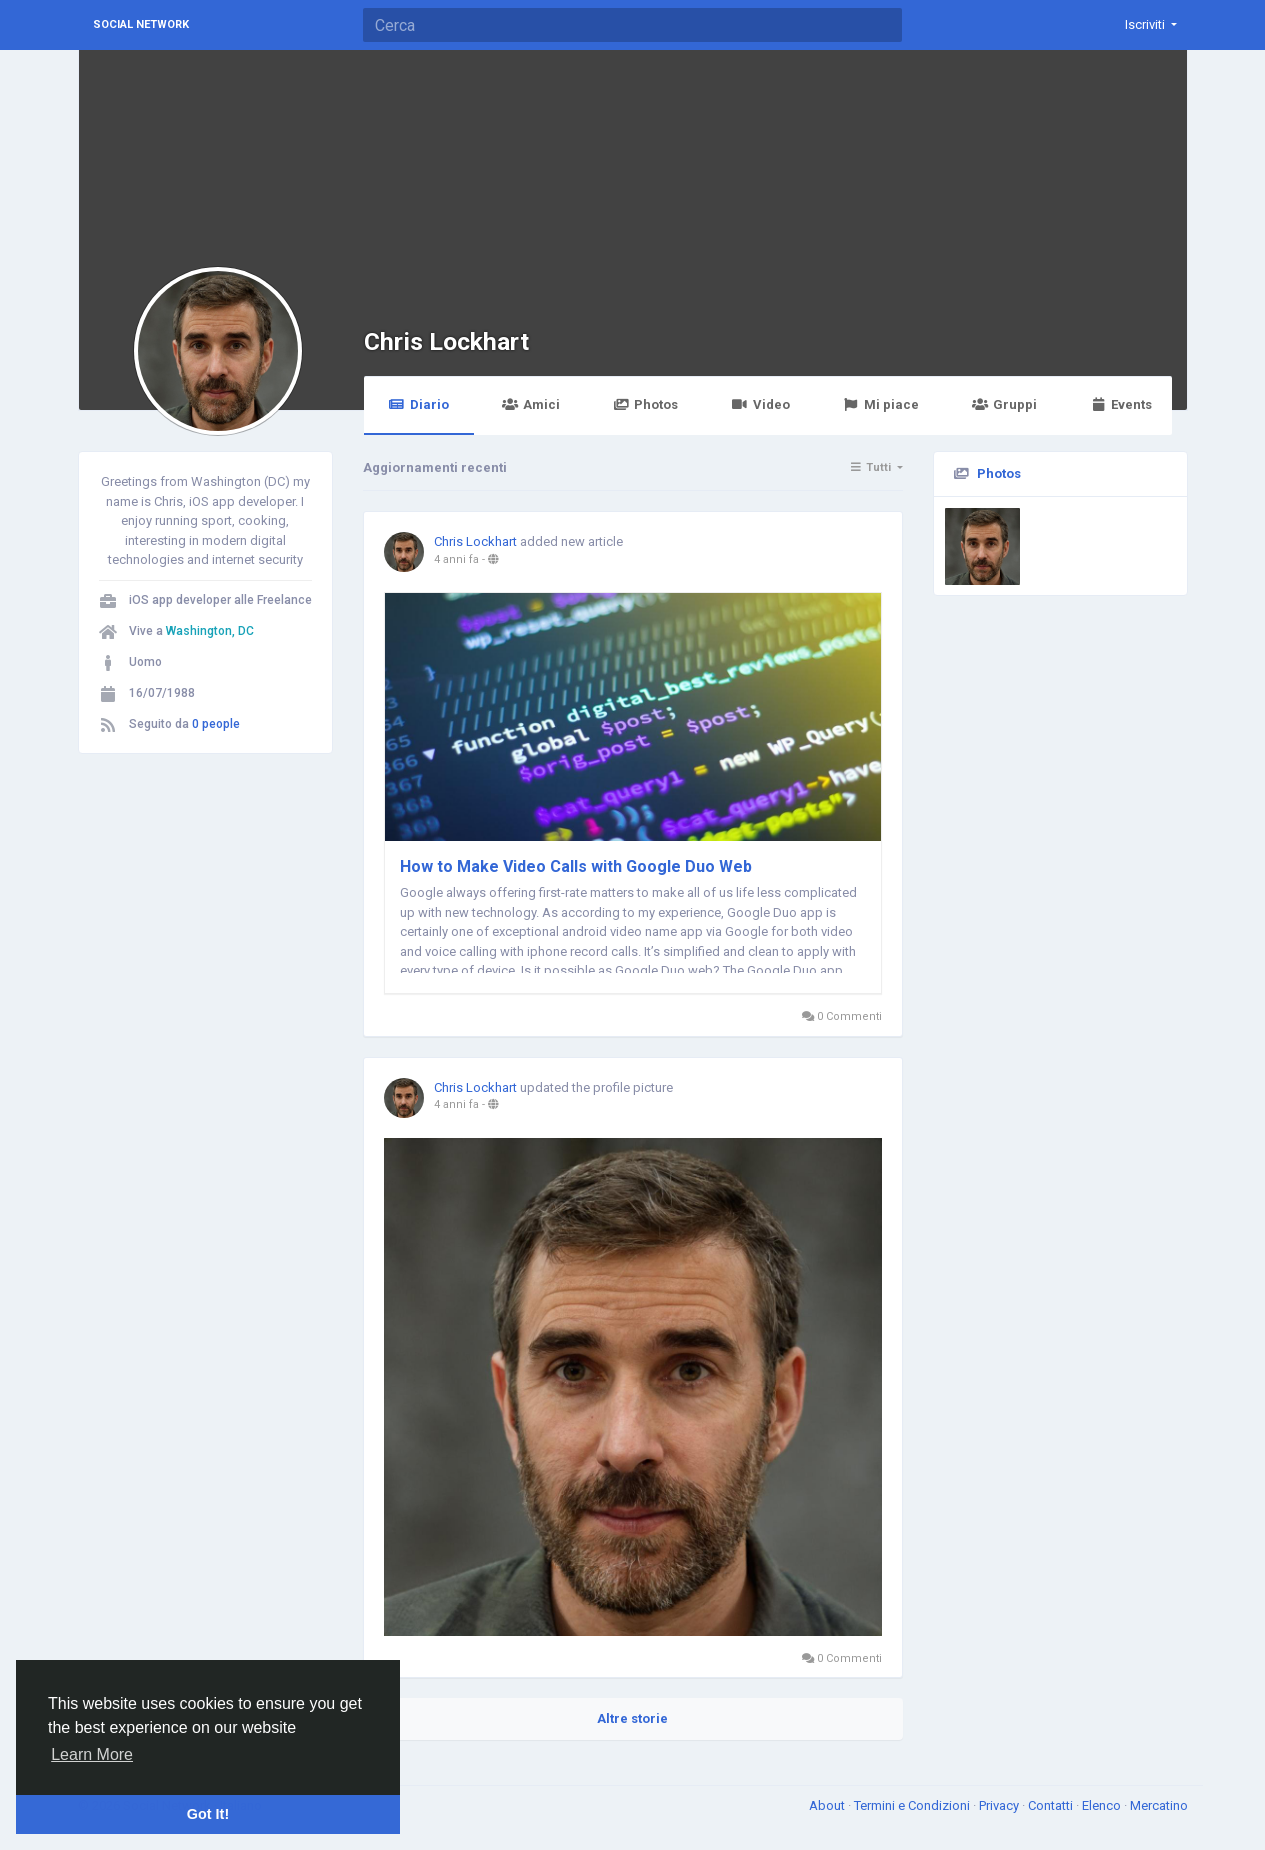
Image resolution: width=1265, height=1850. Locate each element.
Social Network (141, 24)
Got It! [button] (208, 1814)
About (828, 1805)
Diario (419, 404)
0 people (216, 724)
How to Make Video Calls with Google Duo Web (576, 866)
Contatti (1052, 1805)
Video (760, 404)
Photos (645, 404)
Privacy (1000, 1805)
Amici (531, 404)
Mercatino (1159, 1805)
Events (1121, 404)
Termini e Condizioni (913, 1805)
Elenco (1103, 1805)
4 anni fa (456, 559)
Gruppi (1004, 404)
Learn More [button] (92, 1754)
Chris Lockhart (446, 341)
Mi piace (881, 404)
